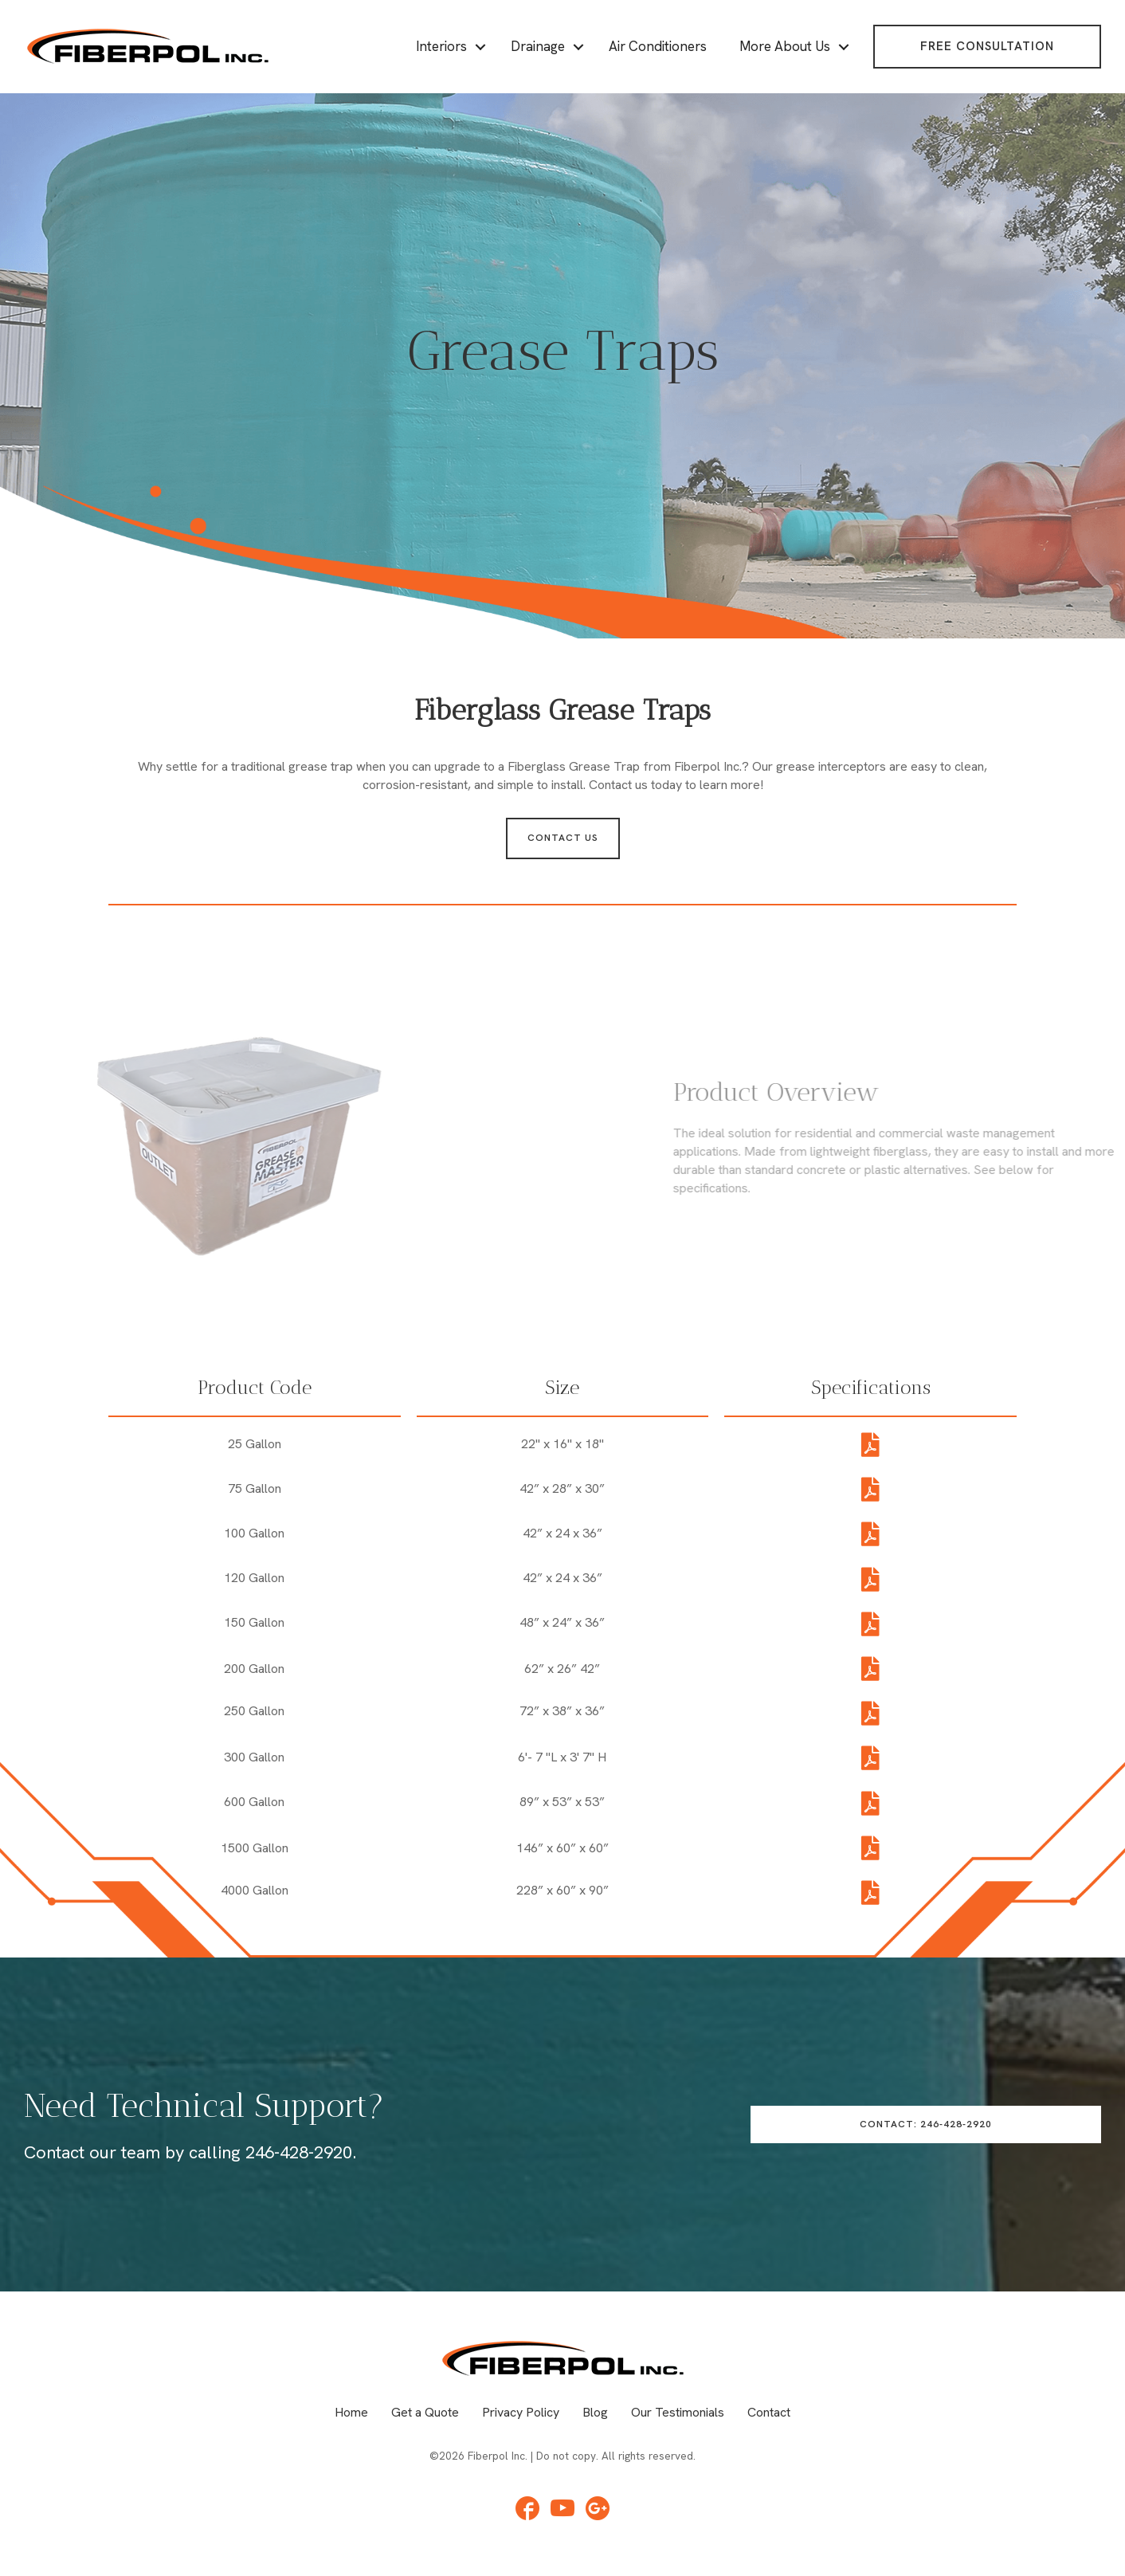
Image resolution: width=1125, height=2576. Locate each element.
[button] (987, 47)
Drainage (538, 46)
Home (351, 2412)
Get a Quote (425, 2412)
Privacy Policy (520, 2412)
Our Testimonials (677, 2412)
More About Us (784, 46)
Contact (768, 2412)
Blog (595, 2412)
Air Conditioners (658, 46)
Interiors (441, 46)
